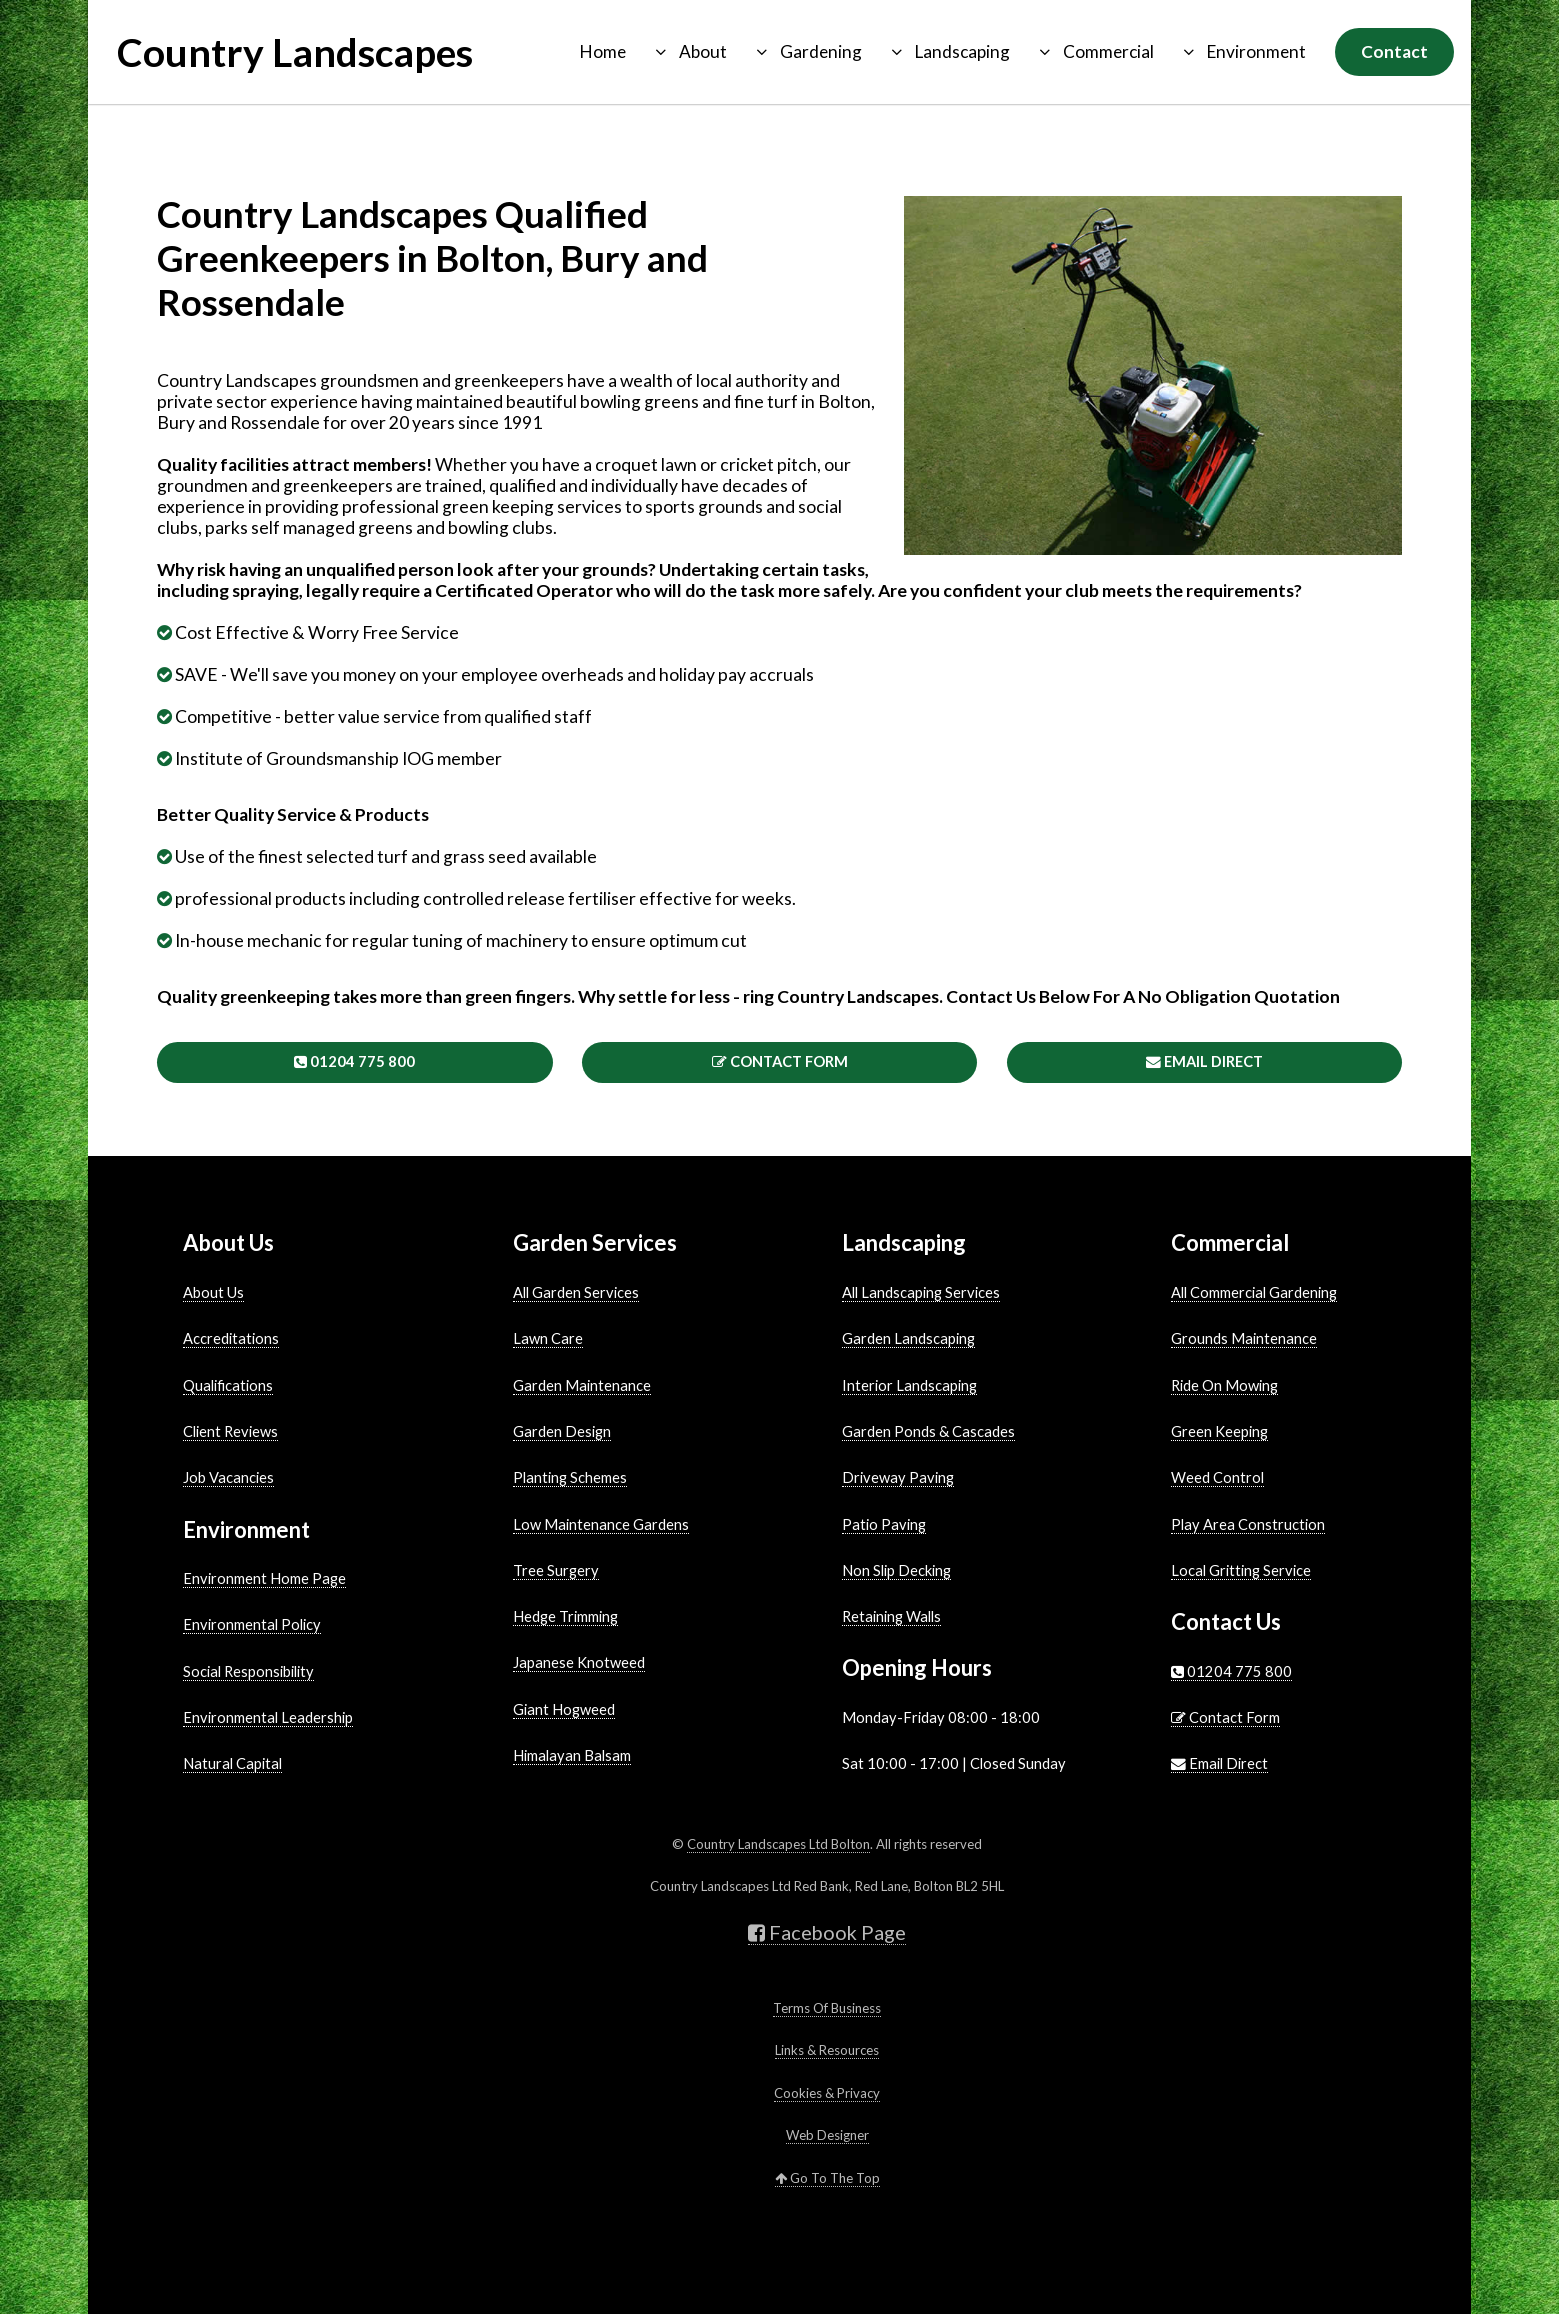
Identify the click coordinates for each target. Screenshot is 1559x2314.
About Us (213, 1292)
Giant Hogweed (564, 1709)
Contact (1394, 51)
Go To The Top (827, 2178)
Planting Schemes (570, 1477)
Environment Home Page (264, 1578)
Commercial (1108, 51)
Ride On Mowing (1224, 1385)
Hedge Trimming (565, 1616)
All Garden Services (576, 1292)
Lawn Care (548, 1338)
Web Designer (827, 2135)
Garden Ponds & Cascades (928, 1431)
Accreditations (231, 1338)
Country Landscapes (295, 52)
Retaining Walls (891, 1616)
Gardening (821, 51)
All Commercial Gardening (1254, 1292)
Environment (1256, 51)
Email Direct (1204, 1061)
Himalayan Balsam (572, 1755)
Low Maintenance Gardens (601, 1524)
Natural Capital (232, 1763)
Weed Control (1217, 1477)
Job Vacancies (228, 1477)
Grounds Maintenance (1244, 1338)
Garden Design (562, 1431)
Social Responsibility (248, 1671)
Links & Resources (827, 2050)
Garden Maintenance (582, 1385)
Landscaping (962, 51)
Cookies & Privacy (827, 2093)
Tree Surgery (556, 1570)
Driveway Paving (898, 1477)
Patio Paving (884, 1524)
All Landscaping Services (921, 1292)
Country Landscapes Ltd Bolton (778, 1844)
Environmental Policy (252, 1624)
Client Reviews (230, 1431)
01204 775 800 (354, 1061)
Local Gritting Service (1241, 1570)
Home (603, 51)
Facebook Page (827, 1932)
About (703, 51)
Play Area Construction (1248, 1524)
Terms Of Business (827, 2008)
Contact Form (780, 1061)
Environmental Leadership (268, 1717)
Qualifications (228, 1385)
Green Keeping (1219, 1431)
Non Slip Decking (896, 1570)
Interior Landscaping (909, 1385)
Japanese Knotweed (579, 1662)
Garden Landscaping (908, 1338)
